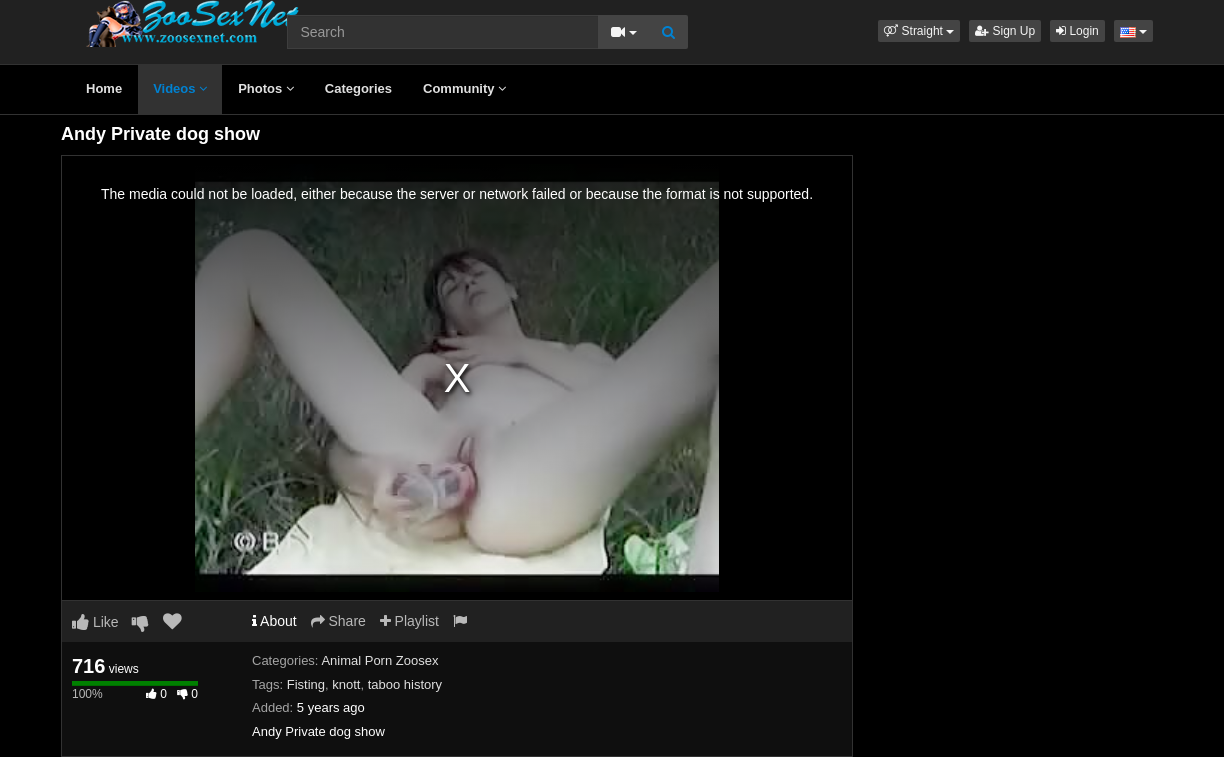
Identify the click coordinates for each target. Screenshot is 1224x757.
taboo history (405, 684)
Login (1077, 31)
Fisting (306, 684)
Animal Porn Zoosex (379, 660)
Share (338, 621)
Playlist (409, 621)
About (274, 621)
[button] (919, 31)
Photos (266, 88)
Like (95, 622)
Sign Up (1005, 31)
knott (346, 684)
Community (464, 88)
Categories (358, 88)
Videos (180, 88)
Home (104, 88)
